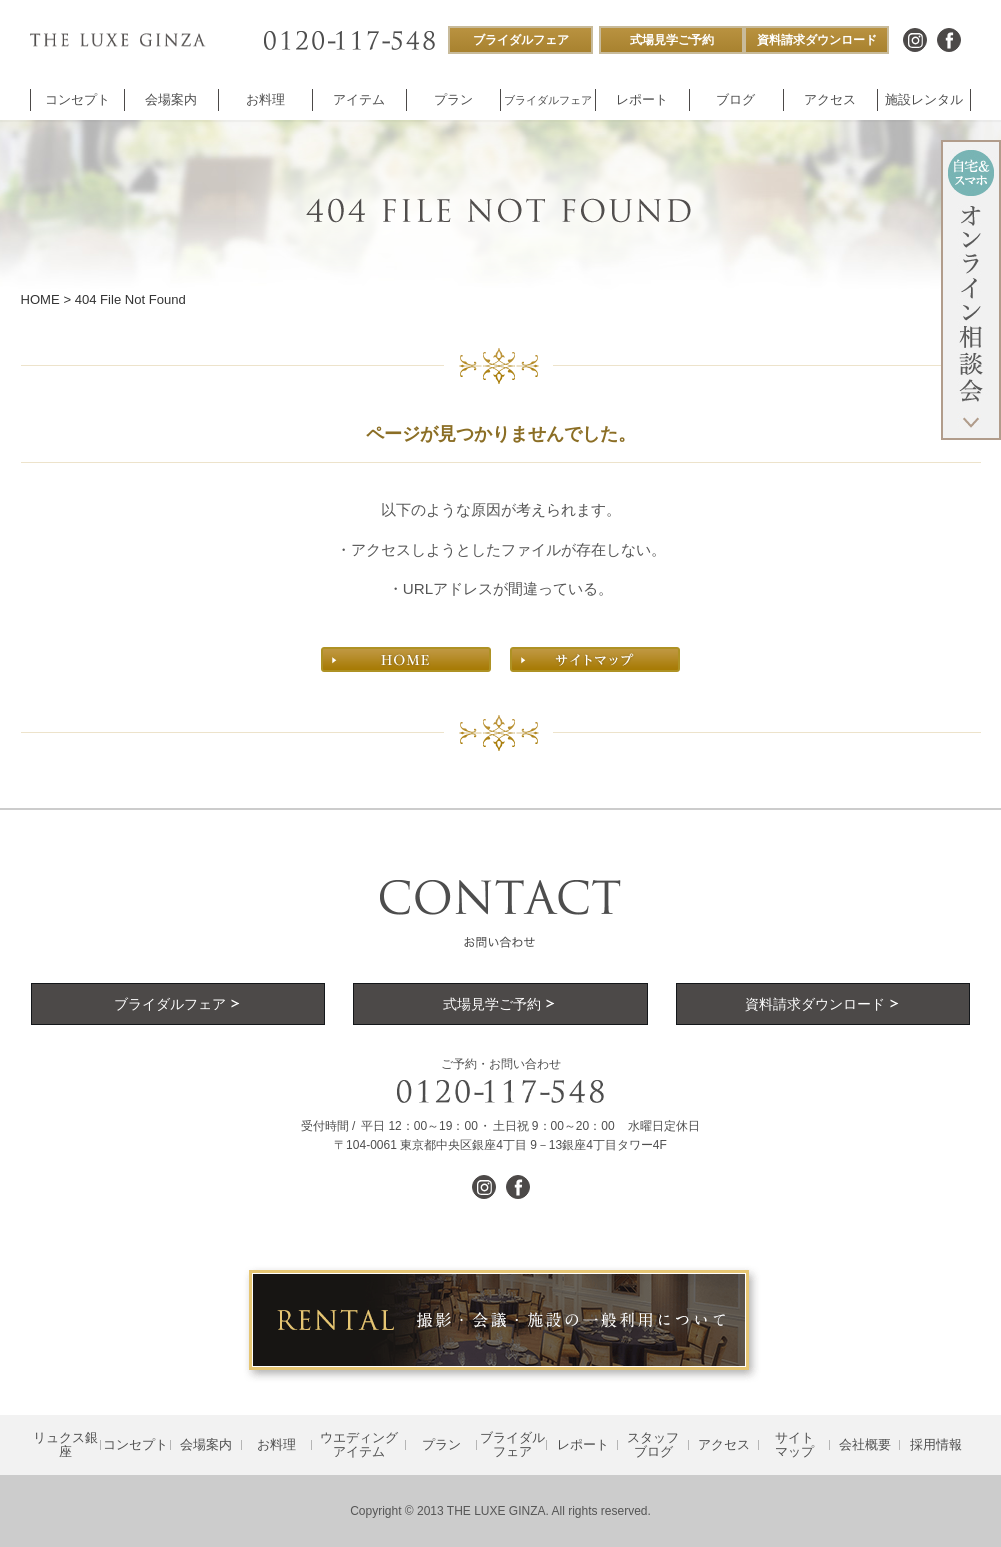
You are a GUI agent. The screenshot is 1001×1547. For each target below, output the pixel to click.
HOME (40, 299)
